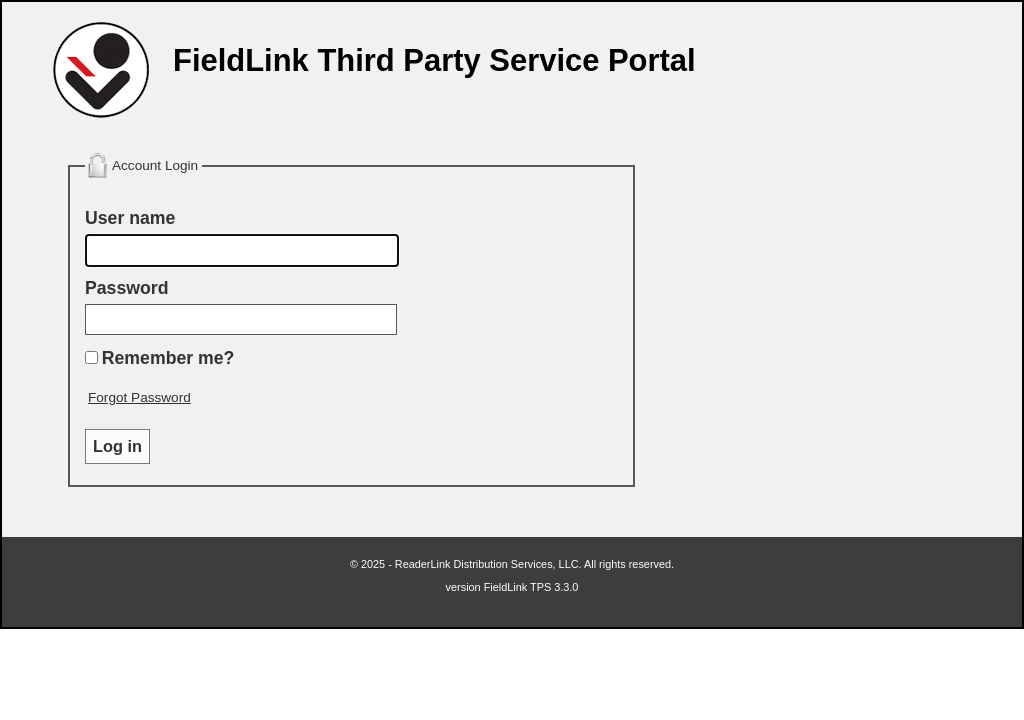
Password (126, 288)
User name (130, 218)
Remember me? (168, 358)
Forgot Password (139, 397)
